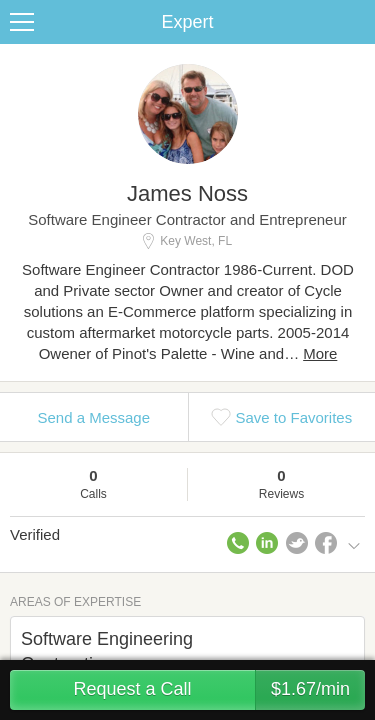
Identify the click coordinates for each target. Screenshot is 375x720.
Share (355, 22)
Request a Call (219, 690)
